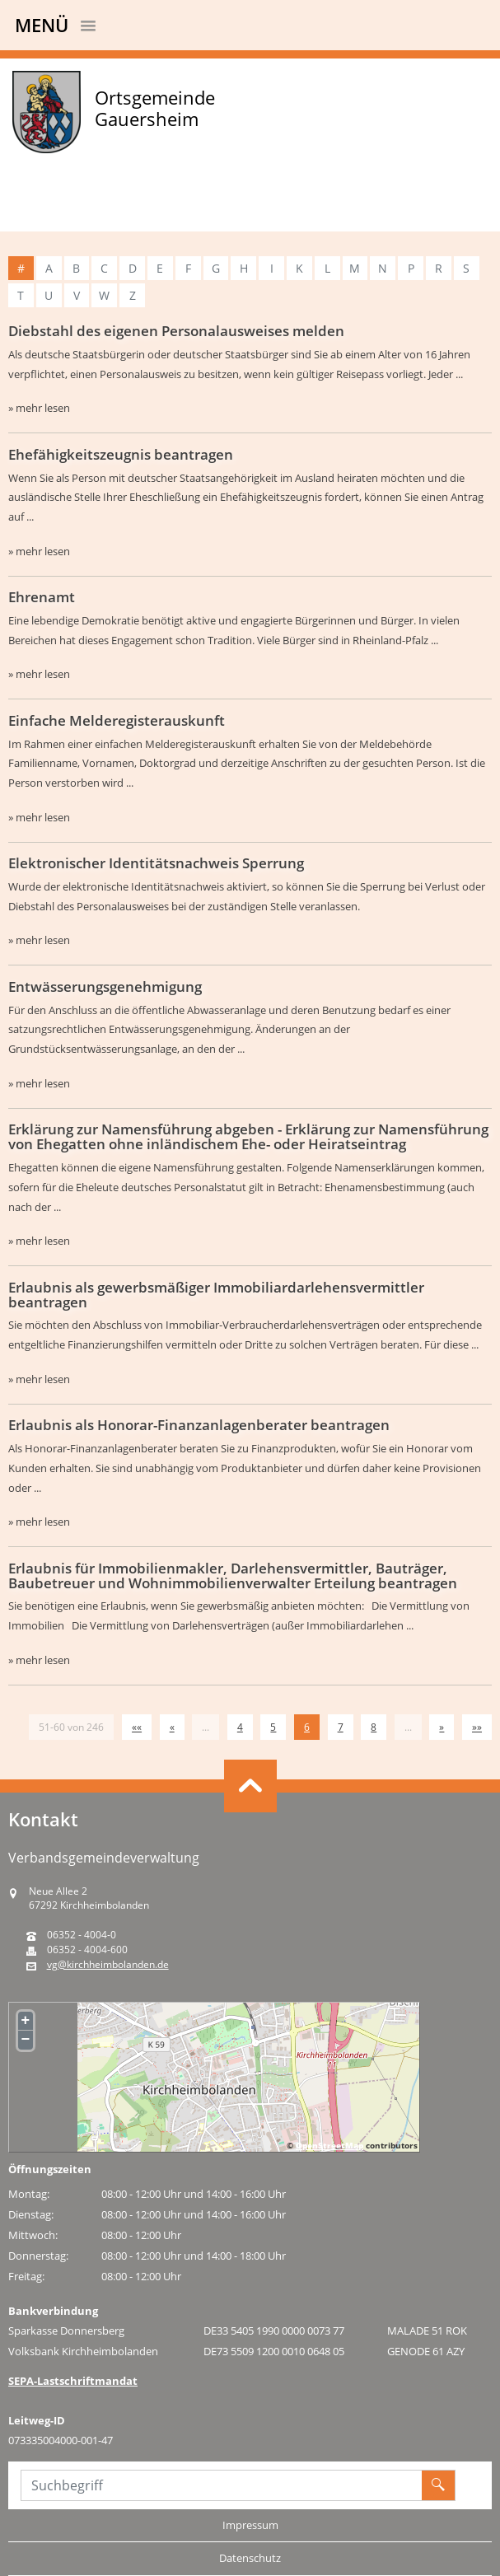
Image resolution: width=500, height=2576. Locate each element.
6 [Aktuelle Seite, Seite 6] (307, 1727)
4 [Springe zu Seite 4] (240, 1727)
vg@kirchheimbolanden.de (108, 1965)
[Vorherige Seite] (172, 1727)
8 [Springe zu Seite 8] (373, 1727)
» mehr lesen (39, 407)
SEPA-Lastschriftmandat (73, 2380)
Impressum (250, 2525)
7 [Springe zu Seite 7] (340, 1727)
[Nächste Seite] (441, 1727)
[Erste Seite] (137, 1727)
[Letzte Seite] (477, 1727)
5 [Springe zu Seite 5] (273, 1727)
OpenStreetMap (329, 2145)
